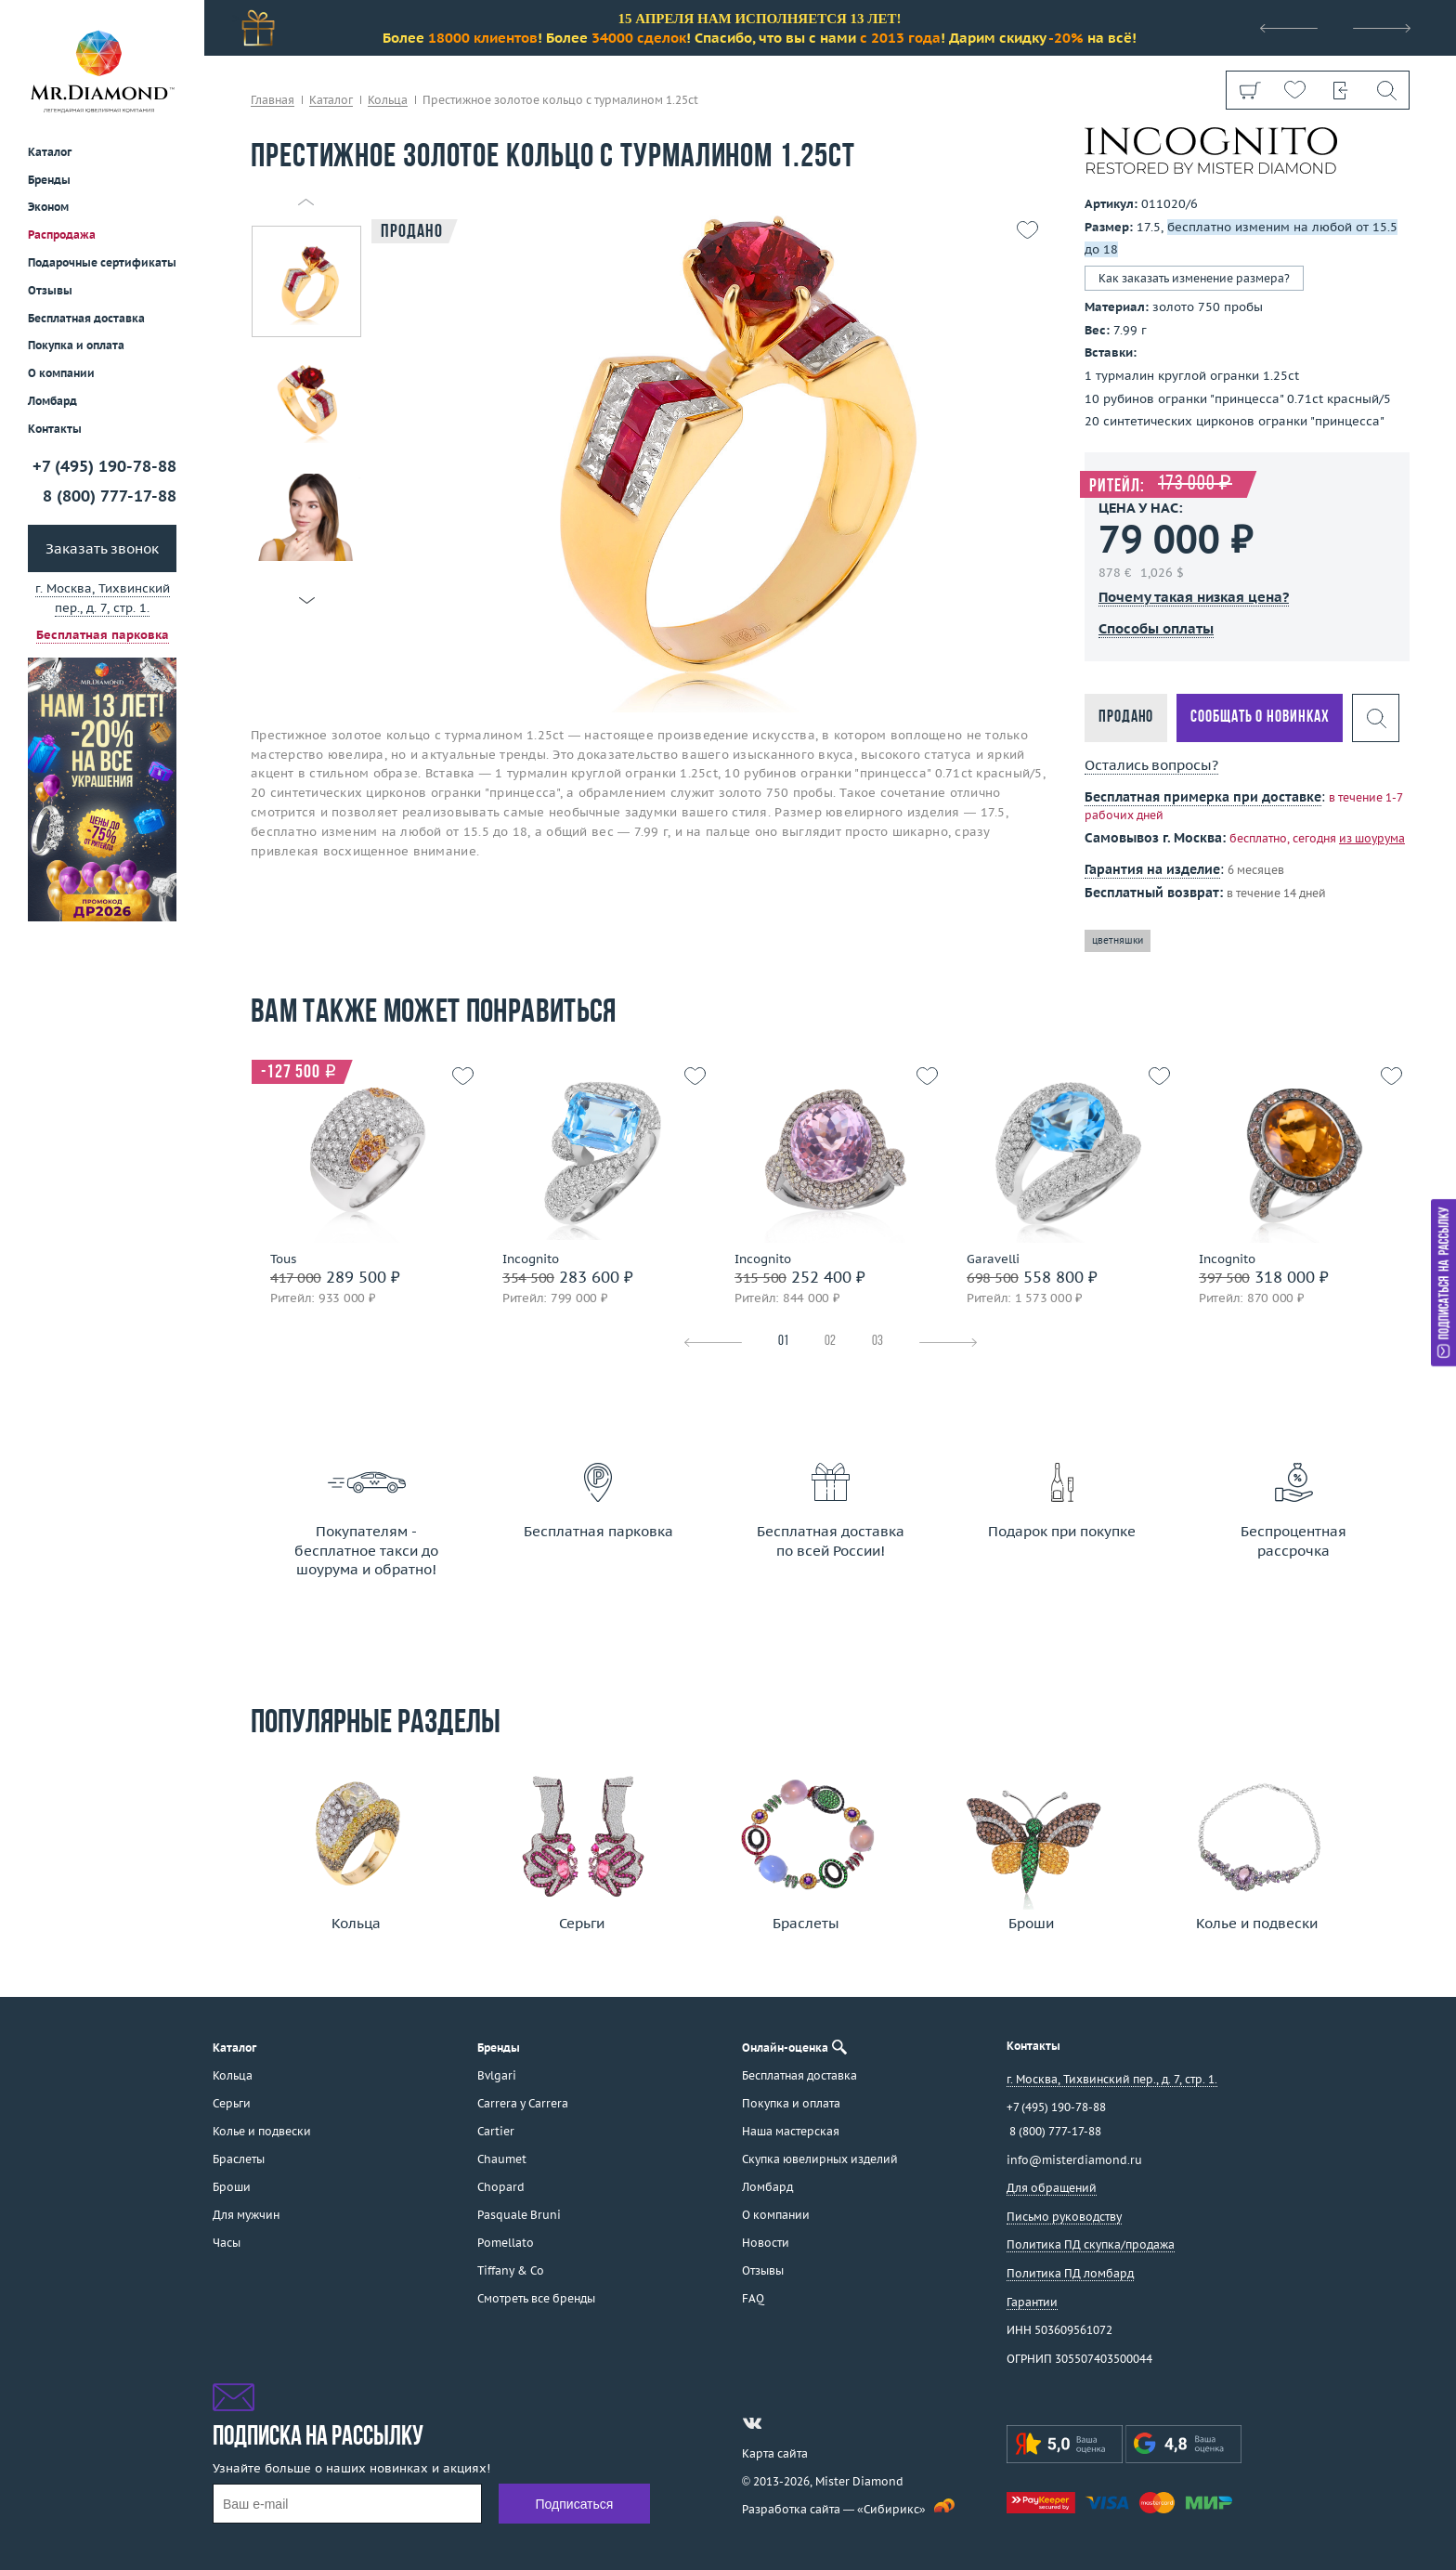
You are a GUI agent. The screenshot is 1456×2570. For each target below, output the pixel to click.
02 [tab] (830, 1342)
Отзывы (50, 290)
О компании (61, 373)
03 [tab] (877, 1342)
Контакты (55, 429)
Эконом (48, 207)
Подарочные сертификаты (102, 262)
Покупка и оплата (76, 345)
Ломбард (52, 401)
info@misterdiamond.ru (1074, 2160)
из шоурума (1372, 838)
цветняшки (1117, 940)
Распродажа (62, 234)
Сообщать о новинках (1259, 717)
